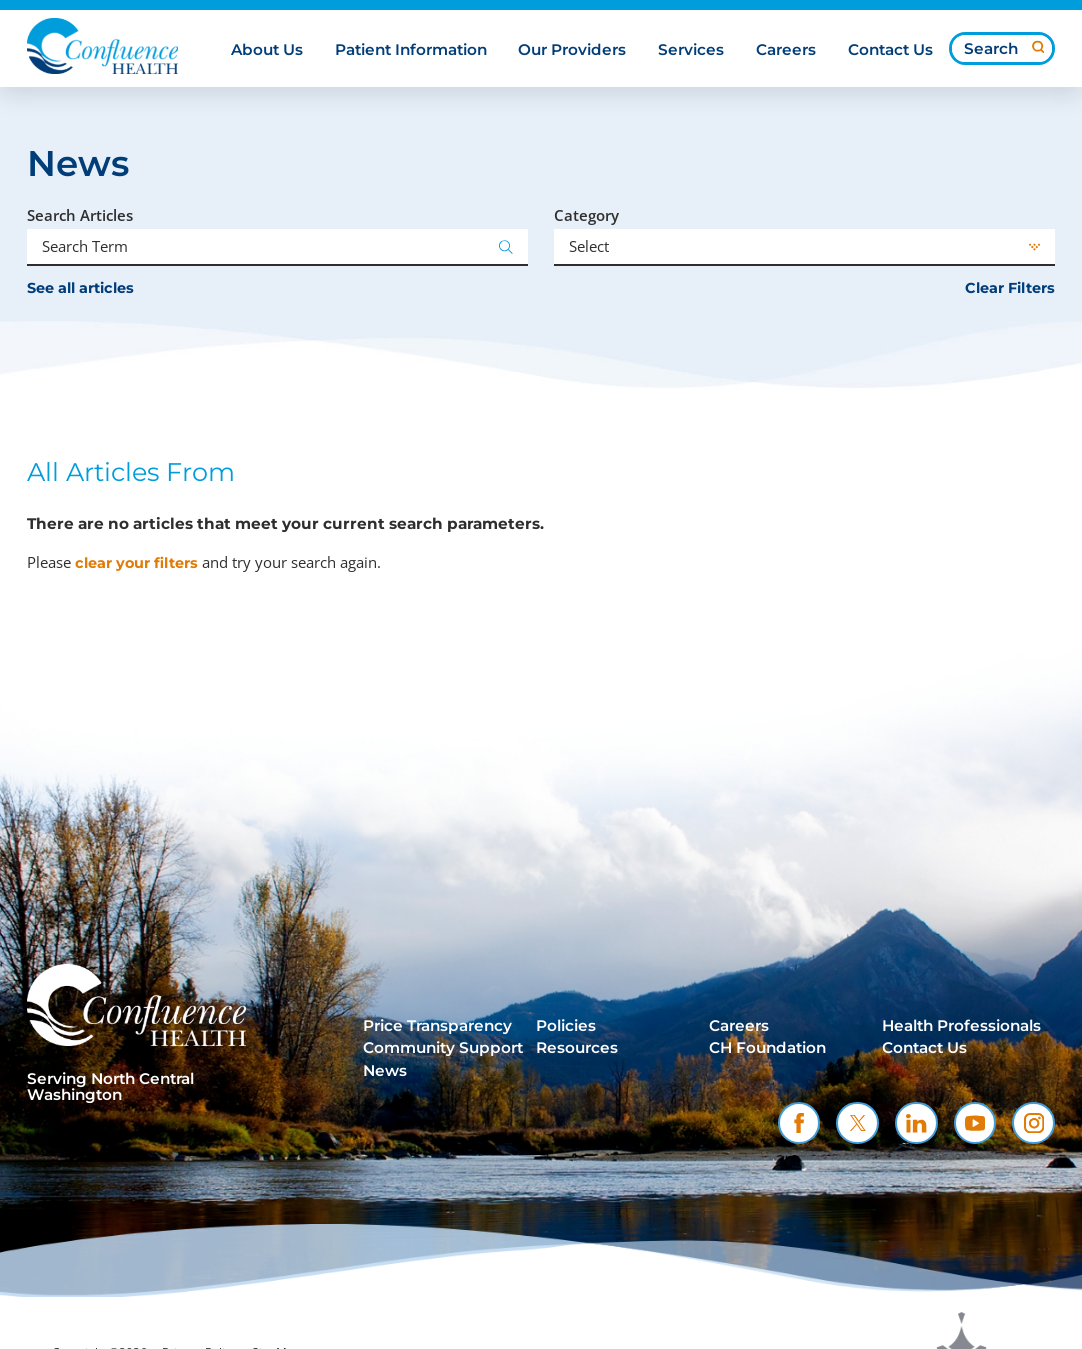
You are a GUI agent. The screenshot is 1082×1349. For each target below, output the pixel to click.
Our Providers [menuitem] (572, 50)
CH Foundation (767, 1048)
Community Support (443, 1048)
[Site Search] (1038, 47)
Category (586, 215)
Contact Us (924, 1048)
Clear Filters (1010, 288)
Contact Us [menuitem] (890, 50)
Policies (566, 1026)
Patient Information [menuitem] (411, 50)
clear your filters (136, 563)
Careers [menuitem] (786, 50)
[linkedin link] (916, 1123)
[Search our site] (1002, 48)
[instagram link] (1033, 1123)
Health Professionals (961, 1026)
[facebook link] (799, 1123)
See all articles (80, 288)
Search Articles (80, 215)
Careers (739, 1026)
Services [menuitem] (691, 50)
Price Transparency (437, 1026)
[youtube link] (975, 1123)
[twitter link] (857, 1123)
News (385, 1071)
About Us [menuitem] (267, 50)
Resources (577, 1048)
